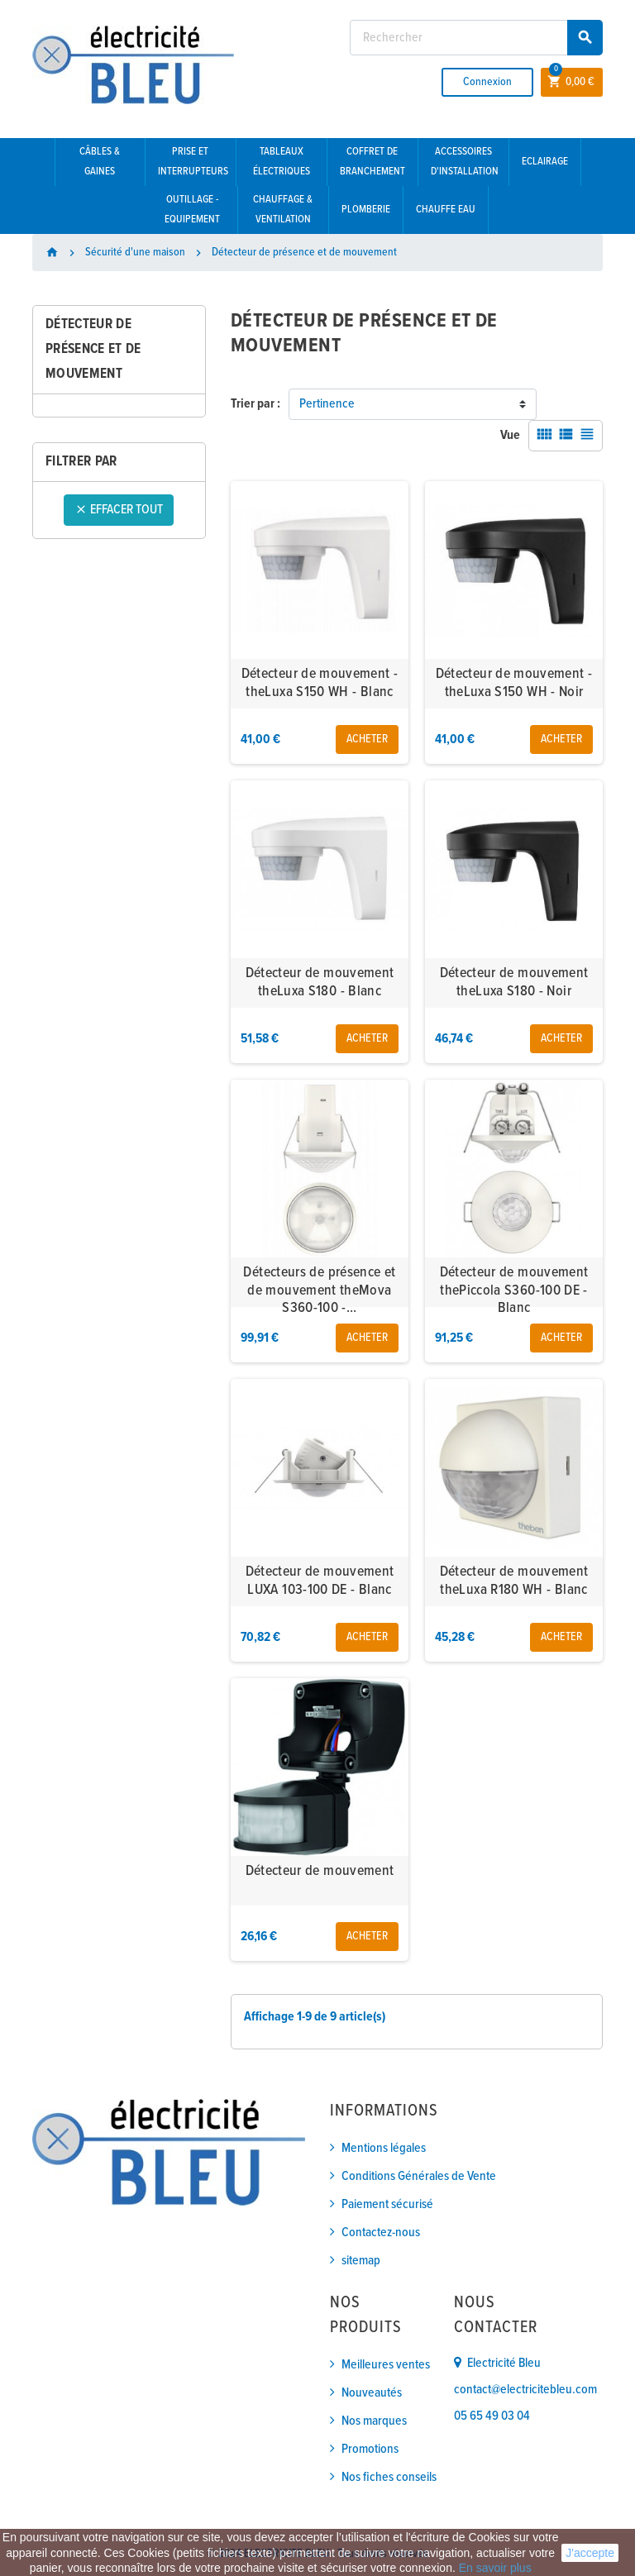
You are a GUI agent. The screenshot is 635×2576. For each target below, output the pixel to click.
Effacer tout (118, 509)
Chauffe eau (445, 210)
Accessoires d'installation (465, 162)
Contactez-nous (380, 2232)
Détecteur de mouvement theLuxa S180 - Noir (514, 982)
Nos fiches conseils (389, 2477)
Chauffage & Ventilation (283, 210)
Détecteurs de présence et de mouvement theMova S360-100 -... (319, 1290)
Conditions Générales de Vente (418, 2176)
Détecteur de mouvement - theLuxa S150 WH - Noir (514, 683)
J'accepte (590, 2552)
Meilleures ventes (385, 2364)
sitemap (360, 2260)
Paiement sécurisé (387, 2204)
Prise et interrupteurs (193, 162)
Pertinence (327, 404)
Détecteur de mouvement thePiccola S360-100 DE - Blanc (514, 1290)
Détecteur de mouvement (320, 1871)
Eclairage (545, 162)
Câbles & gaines (99, 162)
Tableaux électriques (281, 162)
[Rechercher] (476, 37)
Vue (510, 435)
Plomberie (365, 210)
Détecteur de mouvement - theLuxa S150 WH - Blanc (320, 683)
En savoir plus (495, 2567)
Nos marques (374, 2421)
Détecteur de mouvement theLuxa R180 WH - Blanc (514, 1581)
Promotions (370, 2449)
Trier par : (255, 404)
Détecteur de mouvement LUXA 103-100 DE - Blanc (320, 1581)
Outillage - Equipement (192, 210)
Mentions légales (383, 2148)
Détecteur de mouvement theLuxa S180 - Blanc (320, 982)
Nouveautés (371, 2393)
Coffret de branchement (372, 162)
